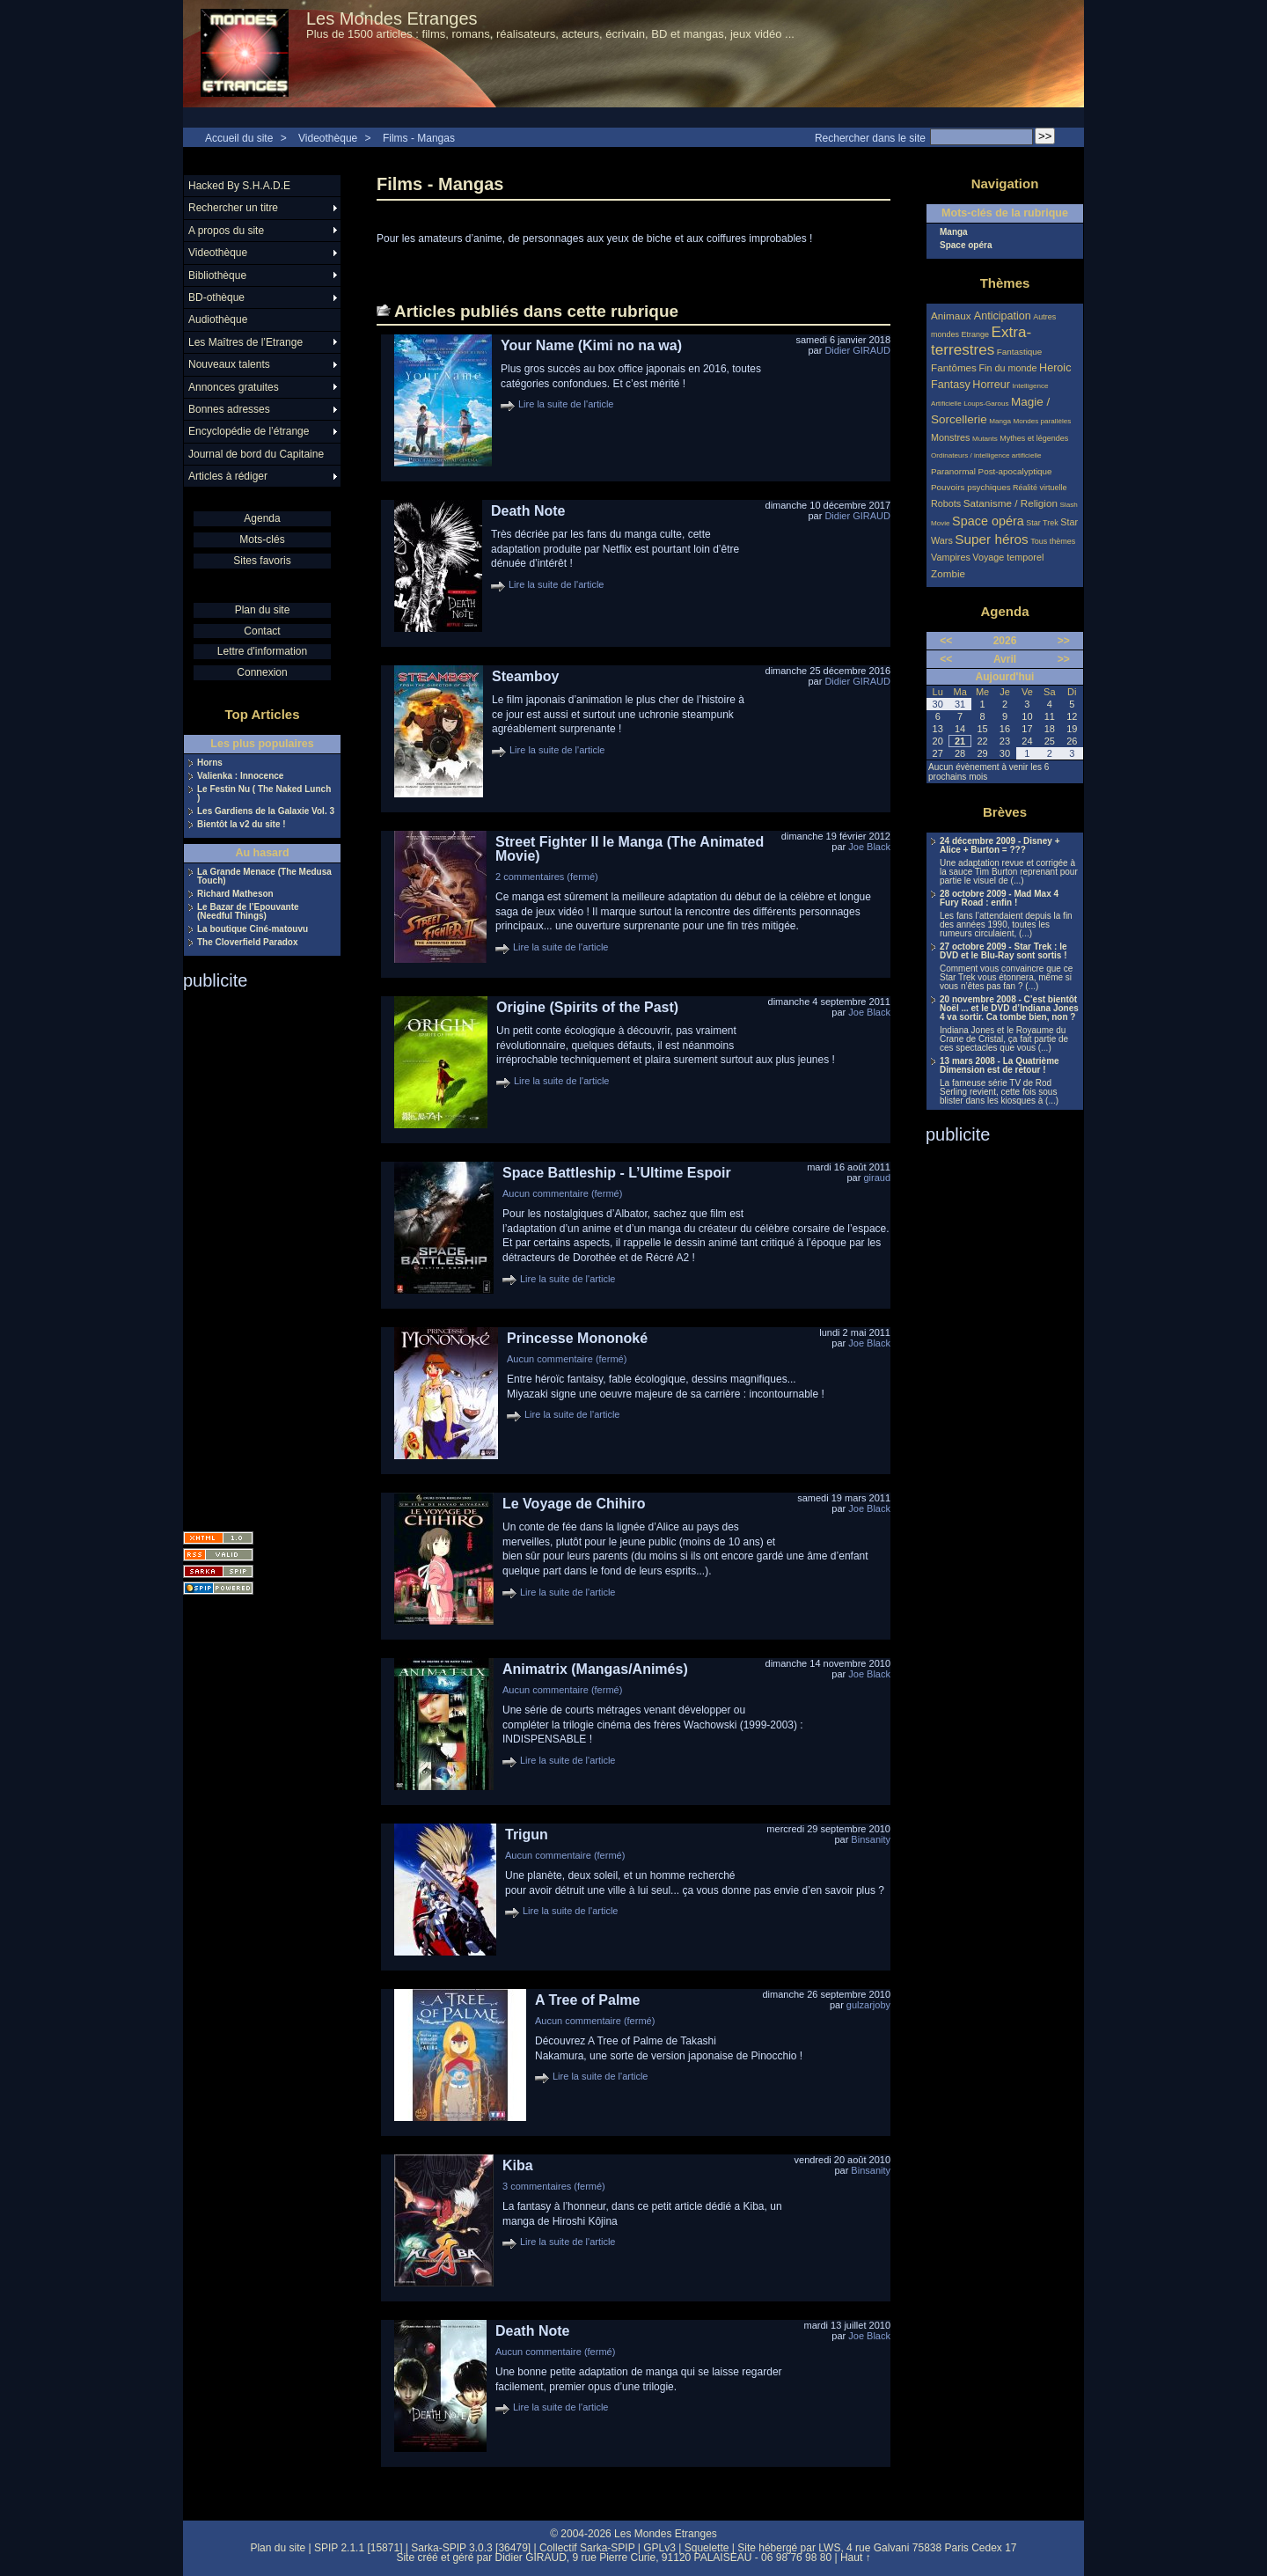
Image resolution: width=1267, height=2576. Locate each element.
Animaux (952, 315)
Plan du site (262, 610)
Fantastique (1020, 351)
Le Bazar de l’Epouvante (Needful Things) (248, 912)
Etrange (976, 334)
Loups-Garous (985, 403)
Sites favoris (261, 560)
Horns (210, 763)
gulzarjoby (868, 2005)
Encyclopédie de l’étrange (248, 431)
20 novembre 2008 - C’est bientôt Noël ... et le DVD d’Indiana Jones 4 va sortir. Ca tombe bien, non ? (1009, 1008)
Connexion (262, 672)
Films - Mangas (419, 138)
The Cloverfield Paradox (247, 942)
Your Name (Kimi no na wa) (591, 345)
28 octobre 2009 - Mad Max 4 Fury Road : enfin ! (999, 898)
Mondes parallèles (1043, 421)
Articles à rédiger (227, 476)
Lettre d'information (262, 651)
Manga (954, 232)
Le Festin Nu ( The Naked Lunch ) (264, 794)
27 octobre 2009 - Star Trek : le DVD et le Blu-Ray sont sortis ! (1003, 951)
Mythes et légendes (1034, 438)
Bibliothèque (217, 275)
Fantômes (954, 367)
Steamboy (525, 676)
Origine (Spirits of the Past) (587, 1007)
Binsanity (870, 1839)
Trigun (526, 1834)
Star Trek (1042, 522)
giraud (876, 1177)
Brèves (1005, 811)
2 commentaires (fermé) (546, 876)
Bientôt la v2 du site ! (241, 824)
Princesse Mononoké (577, 1338)
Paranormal (953, 471)
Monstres (950, 437)
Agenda (262, 518)
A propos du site (226, 230)
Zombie (948, 573)
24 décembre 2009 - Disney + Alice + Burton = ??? (999, 846)
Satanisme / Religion (1010, 503)
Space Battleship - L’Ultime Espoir (616, 1172)
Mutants (985, 439)
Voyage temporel (1008, 557)
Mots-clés (261, 539)
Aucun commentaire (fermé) (562, 1193)
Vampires (950, 557)
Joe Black (869, 846)
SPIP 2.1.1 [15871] (358, 2548)
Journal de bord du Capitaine (256, 454)
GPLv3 (659, 2548)
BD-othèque (216, 297)
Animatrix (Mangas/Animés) (595, 1669)
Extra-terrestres (981, 341)
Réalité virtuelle (1040, 487)
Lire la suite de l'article (566, 404)
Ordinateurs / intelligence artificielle (986, 455)
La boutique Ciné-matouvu (252, 929)
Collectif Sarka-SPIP (587, 2548)
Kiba (517, 2165)
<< (946, 641)
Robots (946, 503)
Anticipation (1002, 316)
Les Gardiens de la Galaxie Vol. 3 (265, 811)
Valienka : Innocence (240, 776)
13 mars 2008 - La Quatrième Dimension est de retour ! (999, 1066)
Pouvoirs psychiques (971, 487)
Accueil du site (239, 138)
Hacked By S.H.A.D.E (239, 186)
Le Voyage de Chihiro (573, 1503)
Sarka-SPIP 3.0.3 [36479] (471, 2548)
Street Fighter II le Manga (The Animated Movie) (629, 848)
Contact (262, 631)
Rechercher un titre (233, 208)
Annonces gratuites (233, 387)
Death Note (528, 510)
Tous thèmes (1052, 541)
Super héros (991, 539)
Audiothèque (217, 319)
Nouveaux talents (229, 364)
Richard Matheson (235, 894)
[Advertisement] (253, 1255)
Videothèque (327, 138)
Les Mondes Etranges (392, 18)
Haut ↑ (855, 2557)
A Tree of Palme (587, 2000)
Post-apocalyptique (1015, 471)
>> (1064, 641)
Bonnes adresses (229, 409)
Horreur (991, 384)
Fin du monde (1007, 368)
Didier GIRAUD (857, 350)
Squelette (707, 2548)
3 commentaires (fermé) (553, 2186)
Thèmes (1005, 282)
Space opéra (966, 245)
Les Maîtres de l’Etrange (245, 342)
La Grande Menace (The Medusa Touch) (264, 876)
